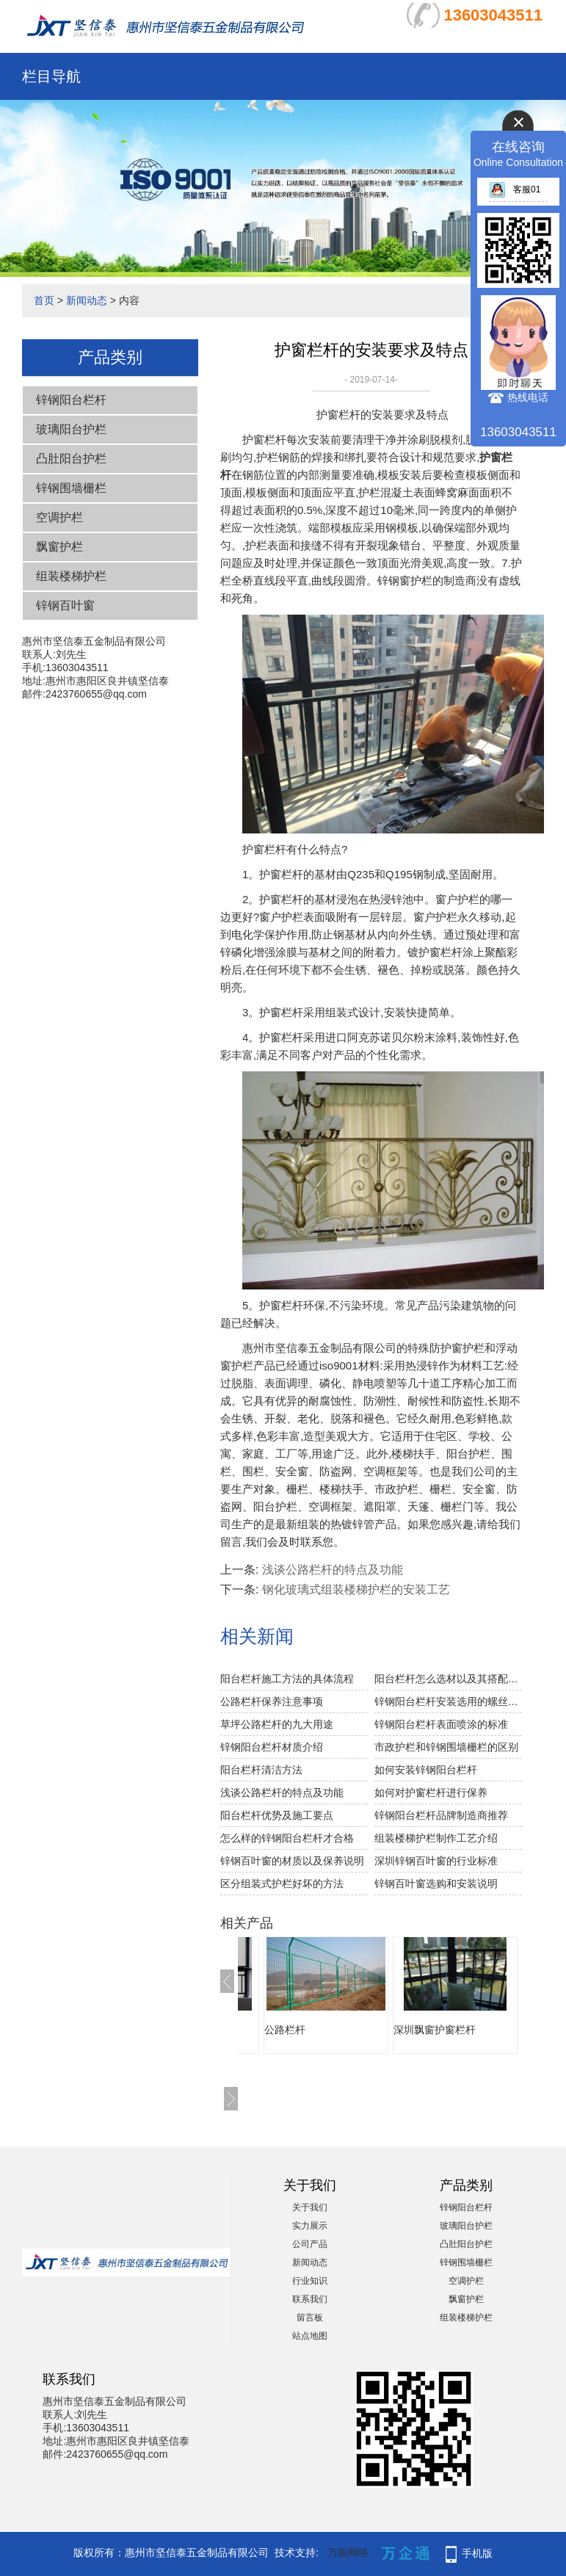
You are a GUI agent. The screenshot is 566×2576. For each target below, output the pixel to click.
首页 (44, 300)
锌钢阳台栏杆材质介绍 (271, 1747)
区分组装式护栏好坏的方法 (282, 1883)
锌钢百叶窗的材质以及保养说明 (292, 1861)
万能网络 (348, 2552)
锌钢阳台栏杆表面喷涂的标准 (441, 1724)
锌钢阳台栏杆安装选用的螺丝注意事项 (448, 1701)
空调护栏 (59, 517)
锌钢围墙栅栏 (71, 488)
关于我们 (309, 2207)
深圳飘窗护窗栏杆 (434, 2030)
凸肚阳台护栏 (71, 458)
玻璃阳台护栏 (71, 429)
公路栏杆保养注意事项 (271, 1701)
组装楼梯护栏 (71, 576)
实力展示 (309, 2226)
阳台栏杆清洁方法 (261, 1770)
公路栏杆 (284, 2030)
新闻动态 (86, 300)
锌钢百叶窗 (65, 605)
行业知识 (309, 2281)
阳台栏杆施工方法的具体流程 (287, 1679)
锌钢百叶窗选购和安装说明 (436, 1883)
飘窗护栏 (59, 546)
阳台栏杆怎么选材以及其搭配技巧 (448, 1679)
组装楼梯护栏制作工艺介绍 (436, 1838)
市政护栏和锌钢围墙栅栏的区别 (446, 1747)
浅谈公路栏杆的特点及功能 (332, 1569)
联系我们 (309, 2299)
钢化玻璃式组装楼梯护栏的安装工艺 (356, 1589)
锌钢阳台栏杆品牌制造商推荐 (441, 1815)
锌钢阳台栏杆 (71, 400)
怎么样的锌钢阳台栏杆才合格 (287, 1838)
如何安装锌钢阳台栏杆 (425, 1770)
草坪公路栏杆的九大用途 (276, 1724)
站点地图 (309, 2336)
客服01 (514, 189)
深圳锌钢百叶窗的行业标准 (436, 1861)
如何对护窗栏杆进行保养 (430, 1792)
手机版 (477, 2553)
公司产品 (309, 2244)
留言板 (310, 2317)
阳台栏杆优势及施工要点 (276, 1815)
